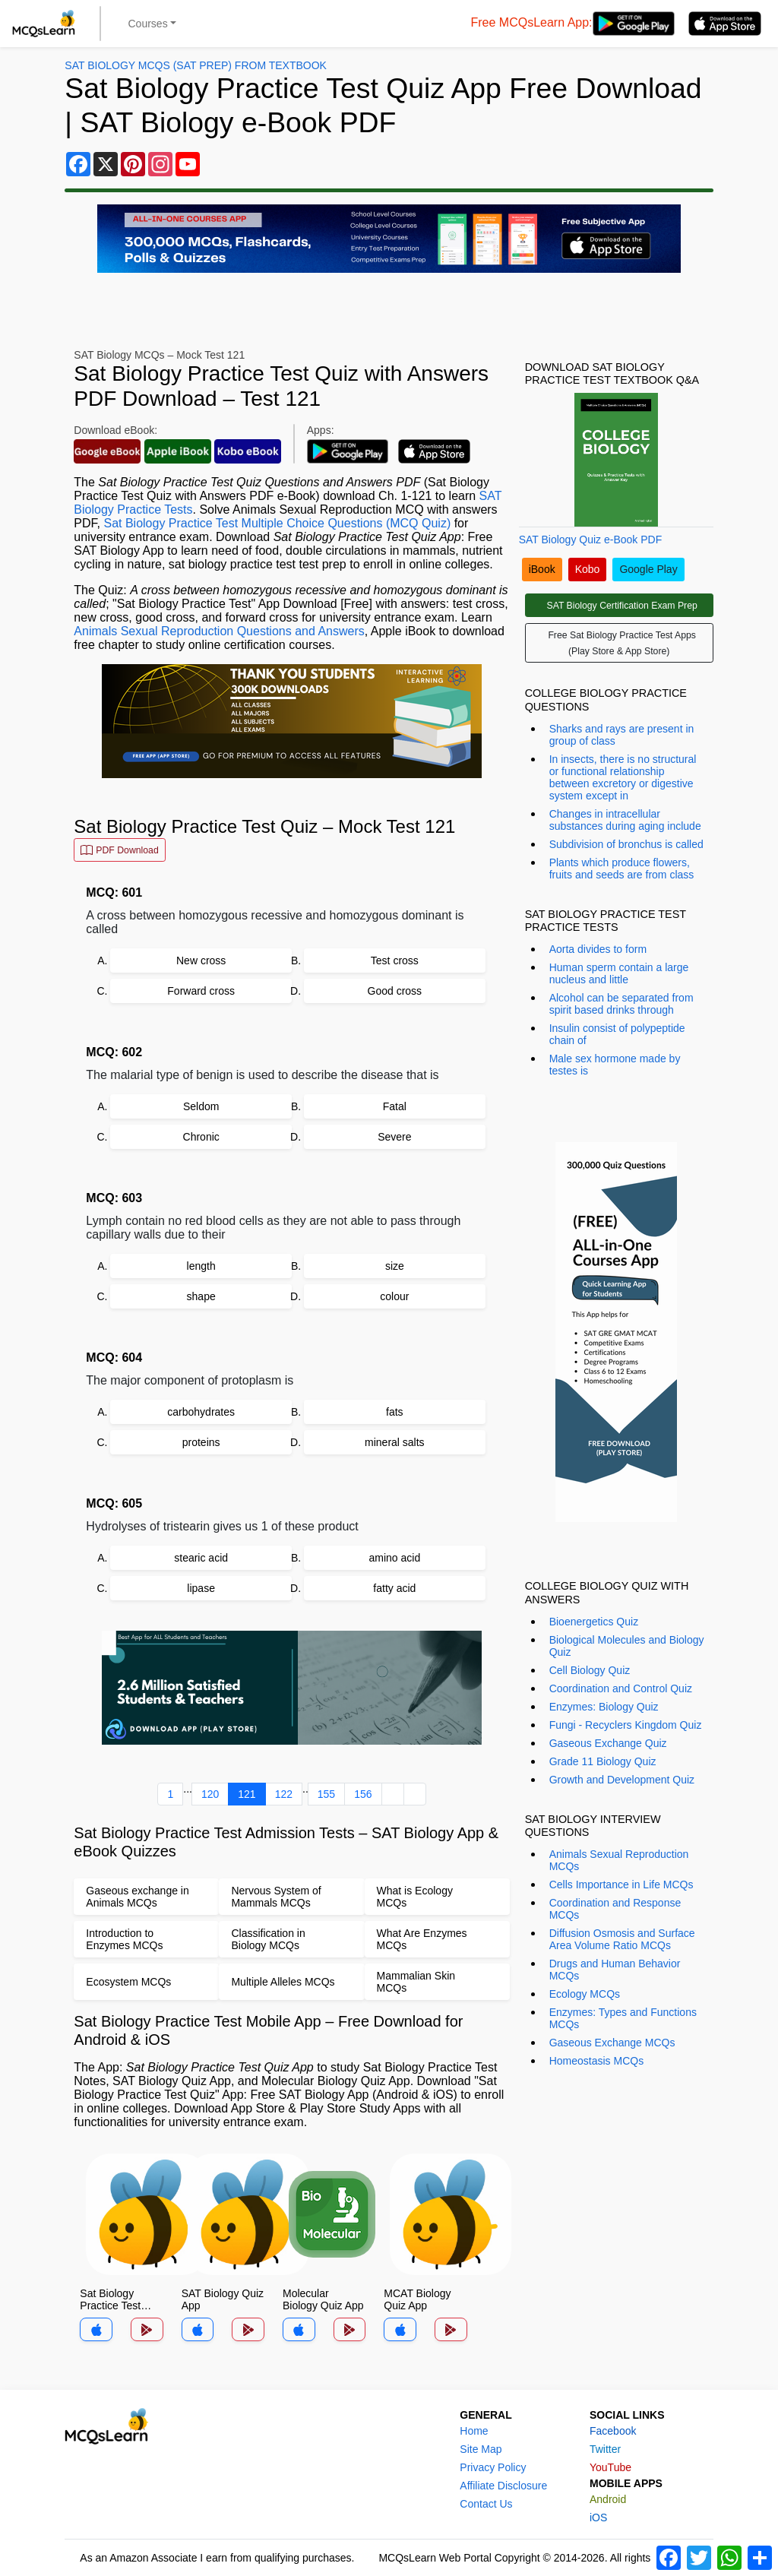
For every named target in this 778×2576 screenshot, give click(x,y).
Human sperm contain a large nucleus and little (619, 973)
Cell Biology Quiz (590, 1670)
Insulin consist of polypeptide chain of (617, 1034)
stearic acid (201, 1558)
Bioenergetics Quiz (594, 1622)
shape (201, 1296)
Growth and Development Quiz (621, 1780)
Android (608, 2499)
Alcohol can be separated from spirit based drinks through (621, 1004)
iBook (542, 569)
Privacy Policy (493, 2467)
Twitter (605, 2449)
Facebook (613, 2431)
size (394, 1266)
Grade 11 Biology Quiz (602, 1761)
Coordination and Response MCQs (615, 1909)
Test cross (395, 960)
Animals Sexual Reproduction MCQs (619, 1860)
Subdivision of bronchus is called (626, 844)
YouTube (610, 2467)
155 (326, 1794)
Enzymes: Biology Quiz (604, 1707)
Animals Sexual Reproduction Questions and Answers (219, 631)
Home (474, 2431)
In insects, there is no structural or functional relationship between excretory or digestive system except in (623, 777)
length (201, 1266)
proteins (201, 1442)
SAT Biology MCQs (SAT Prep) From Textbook (196, 65)
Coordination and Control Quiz (620, 1688)
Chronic (201, 1137)
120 (210, 1794)
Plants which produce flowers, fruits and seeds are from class (621, 868)
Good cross (395, 991)
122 (284, 1794)
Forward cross (201, 991)
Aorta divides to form (598, 949)
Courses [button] (148, 23)
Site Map (480, 2449)
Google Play (648, 569)
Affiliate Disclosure (503, 2485)
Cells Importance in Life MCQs (621, 1884)
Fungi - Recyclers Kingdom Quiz (625, 1725)
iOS (598, 2517)
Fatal (394, 1106)
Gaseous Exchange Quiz (608, 1743)
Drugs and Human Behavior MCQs (615, 1969)
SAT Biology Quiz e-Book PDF (591, 539)
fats (394, 1412)
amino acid (394, 1558)
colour (394, 1296)
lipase (201, 1588)
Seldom (201, 1106)
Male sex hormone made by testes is (615, 1064)
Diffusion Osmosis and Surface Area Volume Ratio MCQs (622, 1939)
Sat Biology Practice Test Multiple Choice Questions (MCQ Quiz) (277, 523)
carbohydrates (201, 1412)
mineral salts (395, 1442)
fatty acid (394, 1588)
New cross (201, 960)
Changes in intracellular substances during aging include (625, 820)
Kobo (587, 569)
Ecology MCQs (584, 1994)
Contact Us (486, 2504)
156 (363, 1794)
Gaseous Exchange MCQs (612, 2042)
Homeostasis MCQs (596, 2061)
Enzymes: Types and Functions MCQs (623, 2018)
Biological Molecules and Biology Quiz (626, 1646)
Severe (394, 1137)
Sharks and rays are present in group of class (621, 735)
